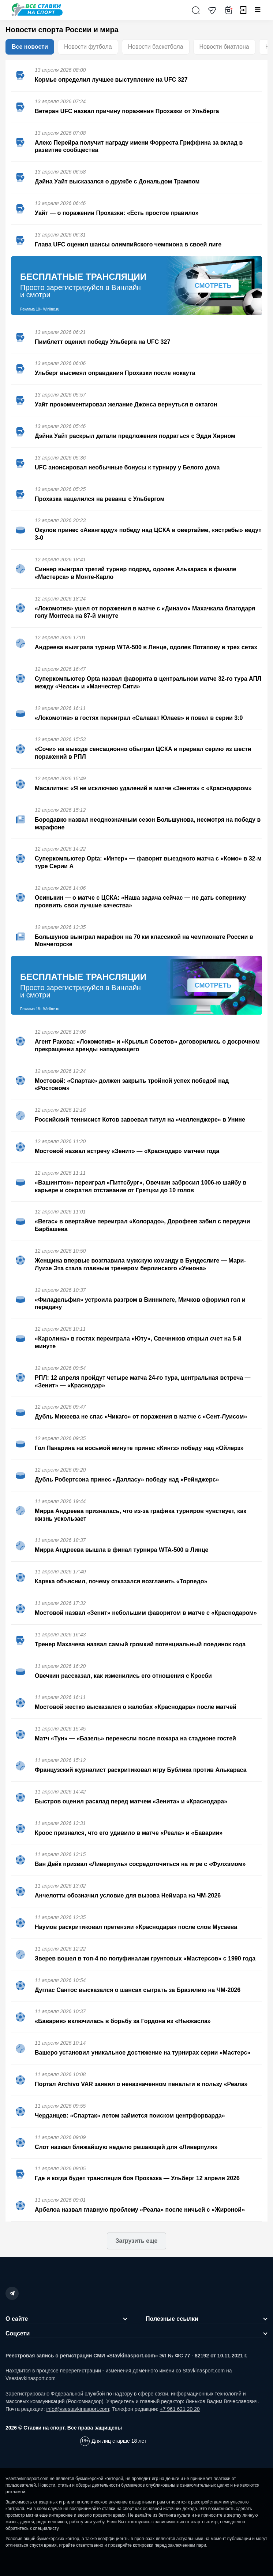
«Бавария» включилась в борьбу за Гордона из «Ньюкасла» (123, 2021)
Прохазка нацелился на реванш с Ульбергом (99, 499)
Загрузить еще (136, 2241)
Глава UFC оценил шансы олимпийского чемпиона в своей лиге (128, 244)
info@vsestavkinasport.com (77, 2409)
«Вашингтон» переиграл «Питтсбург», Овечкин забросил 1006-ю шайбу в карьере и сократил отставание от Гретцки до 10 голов (140, 1186)
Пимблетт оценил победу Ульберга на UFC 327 (102, 342)
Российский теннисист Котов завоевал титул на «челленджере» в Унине (140, 1119)
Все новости (30, 47)
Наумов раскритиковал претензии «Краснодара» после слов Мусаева (136, 1927)
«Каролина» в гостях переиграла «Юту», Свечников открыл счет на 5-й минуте (138, 1342)
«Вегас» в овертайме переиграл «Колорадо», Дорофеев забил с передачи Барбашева (142, 1225)
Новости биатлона (224, 47)
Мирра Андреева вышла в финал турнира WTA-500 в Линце (121, 1550)
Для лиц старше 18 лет (118, 2441)
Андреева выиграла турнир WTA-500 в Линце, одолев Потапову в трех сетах (146, 647)
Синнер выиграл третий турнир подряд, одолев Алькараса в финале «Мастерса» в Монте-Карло (135, 573)
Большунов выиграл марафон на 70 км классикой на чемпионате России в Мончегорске (144, 941)
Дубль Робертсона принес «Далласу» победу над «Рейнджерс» (127, 1479)
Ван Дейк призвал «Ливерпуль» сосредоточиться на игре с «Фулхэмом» (140, 1864)
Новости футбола (88, 47)
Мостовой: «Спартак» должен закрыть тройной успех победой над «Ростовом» (132, 1085)
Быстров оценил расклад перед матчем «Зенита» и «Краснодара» (131, 1801)
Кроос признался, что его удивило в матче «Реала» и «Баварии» (128, 1833)
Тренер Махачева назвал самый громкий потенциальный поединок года (140, 1644)
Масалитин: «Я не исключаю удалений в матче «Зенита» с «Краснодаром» (143, 788)
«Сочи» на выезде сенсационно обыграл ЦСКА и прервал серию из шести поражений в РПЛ (143, 753)
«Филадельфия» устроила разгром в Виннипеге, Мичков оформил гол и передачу (140, 1304)
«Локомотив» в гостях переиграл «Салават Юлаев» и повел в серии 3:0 (139, 718)
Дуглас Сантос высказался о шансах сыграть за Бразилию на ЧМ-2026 (137, 1990)
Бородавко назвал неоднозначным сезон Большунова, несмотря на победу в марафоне (148, 823)
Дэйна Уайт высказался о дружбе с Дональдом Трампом (117, 181)
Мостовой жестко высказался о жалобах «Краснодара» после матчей (135, 1707)
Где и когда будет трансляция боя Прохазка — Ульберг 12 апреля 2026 (137, 2178)
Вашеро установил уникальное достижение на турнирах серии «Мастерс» (142, 2052)
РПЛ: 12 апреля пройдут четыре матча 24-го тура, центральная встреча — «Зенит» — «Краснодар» (143, 1382)
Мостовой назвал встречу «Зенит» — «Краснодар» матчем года (127, 1151)
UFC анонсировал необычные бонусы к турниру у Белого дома (127, 467)
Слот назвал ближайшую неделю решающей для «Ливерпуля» (126, 2147)
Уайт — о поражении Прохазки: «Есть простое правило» (117, 213)
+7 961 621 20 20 (179, 2409)
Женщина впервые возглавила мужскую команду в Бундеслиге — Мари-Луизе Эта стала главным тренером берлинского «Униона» (140, 1264)
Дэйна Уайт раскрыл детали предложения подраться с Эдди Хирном (135, 436)
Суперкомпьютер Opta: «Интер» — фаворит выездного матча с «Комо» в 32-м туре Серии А (148, 862)
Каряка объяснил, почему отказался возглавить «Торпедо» (121, 1581)
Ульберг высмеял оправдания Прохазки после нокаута (115, 373)
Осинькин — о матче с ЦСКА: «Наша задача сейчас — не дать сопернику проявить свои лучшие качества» (140, 901)
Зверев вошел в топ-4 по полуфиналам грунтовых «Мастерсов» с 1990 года (145, 1958)
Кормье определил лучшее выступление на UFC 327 (111, 80)
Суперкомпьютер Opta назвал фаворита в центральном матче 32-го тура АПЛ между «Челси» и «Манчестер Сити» (148, 682)
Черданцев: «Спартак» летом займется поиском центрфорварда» (130, 2115)
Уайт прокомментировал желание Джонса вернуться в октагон (126, 404)
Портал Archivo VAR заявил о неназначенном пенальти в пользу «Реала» (141, 2084)
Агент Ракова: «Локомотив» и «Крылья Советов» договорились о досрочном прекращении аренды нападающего (147, 1045)
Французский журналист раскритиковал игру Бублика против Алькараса (141, 1770)
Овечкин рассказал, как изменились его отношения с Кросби (123, 1676)
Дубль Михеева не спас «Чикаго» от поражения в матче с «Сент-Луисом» (141, 1416)
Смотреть (213, 285)
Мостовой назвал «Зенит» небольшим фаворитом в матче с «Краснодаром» (146, 1613)
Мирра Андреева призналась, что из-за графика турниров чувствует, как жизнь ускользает (140, 1515)
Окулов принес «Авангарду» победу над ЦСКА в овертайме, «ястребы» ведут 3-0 (148, 534)
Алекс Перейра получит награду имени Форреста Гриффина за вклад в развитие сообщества (139, 146)
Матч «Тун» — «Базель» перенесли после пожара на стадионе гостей (135, 1738)
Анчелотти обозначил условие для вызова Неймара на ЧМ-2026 (128, 1895)
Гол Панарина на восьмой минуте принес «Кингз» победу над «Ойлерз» (139, 1448)
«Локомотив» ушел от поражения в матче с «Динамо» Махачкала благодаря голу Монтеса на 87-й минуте (145, 612)
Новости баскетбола (155, 47)
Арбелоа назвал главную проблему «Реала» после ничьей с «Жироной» (140, 2210)
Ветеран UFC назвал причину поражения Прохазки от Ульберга (127, 111)
